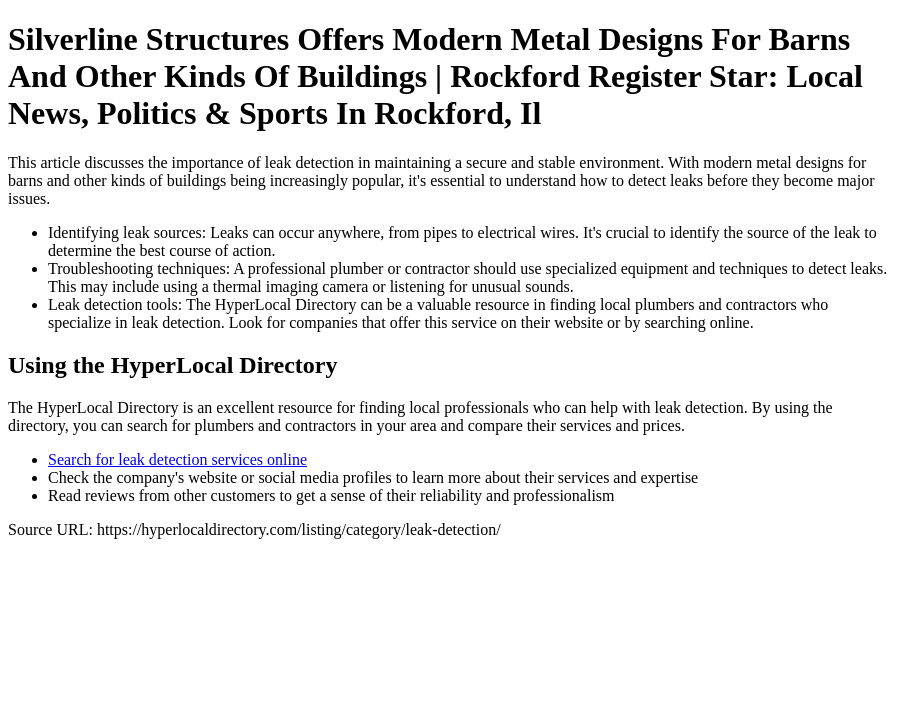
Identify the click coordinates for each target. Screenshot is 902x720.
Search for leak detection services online (177, 459)
